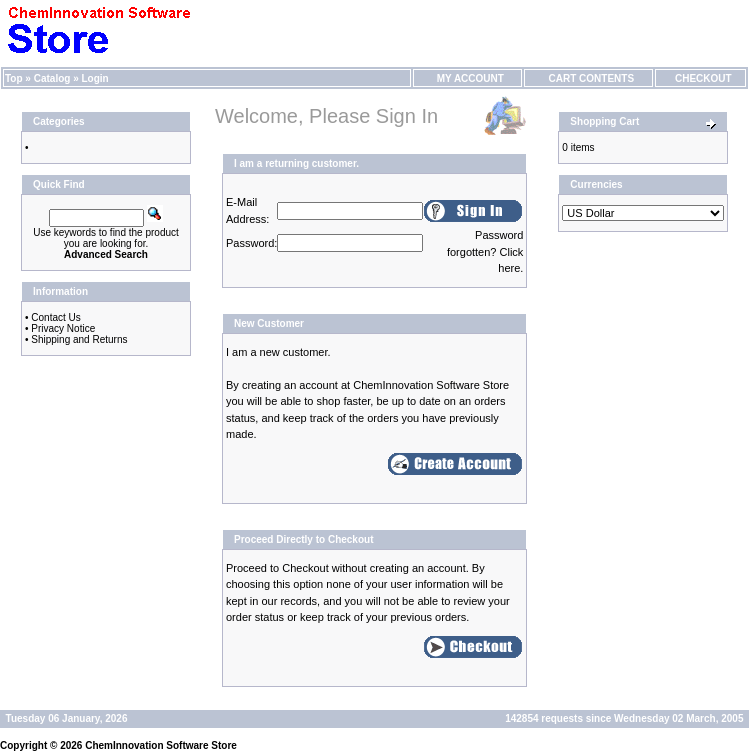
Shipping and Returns (79, 339)
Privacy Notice (63, 328)
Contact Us (55, 317)
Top (14, 78)
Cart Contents (588, 78)
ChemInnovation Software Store (161, 745)
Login (95, 78)
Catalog (52, 78)
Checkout (700, 78)
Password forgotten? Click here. (485, 251)
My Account (467, 78)
